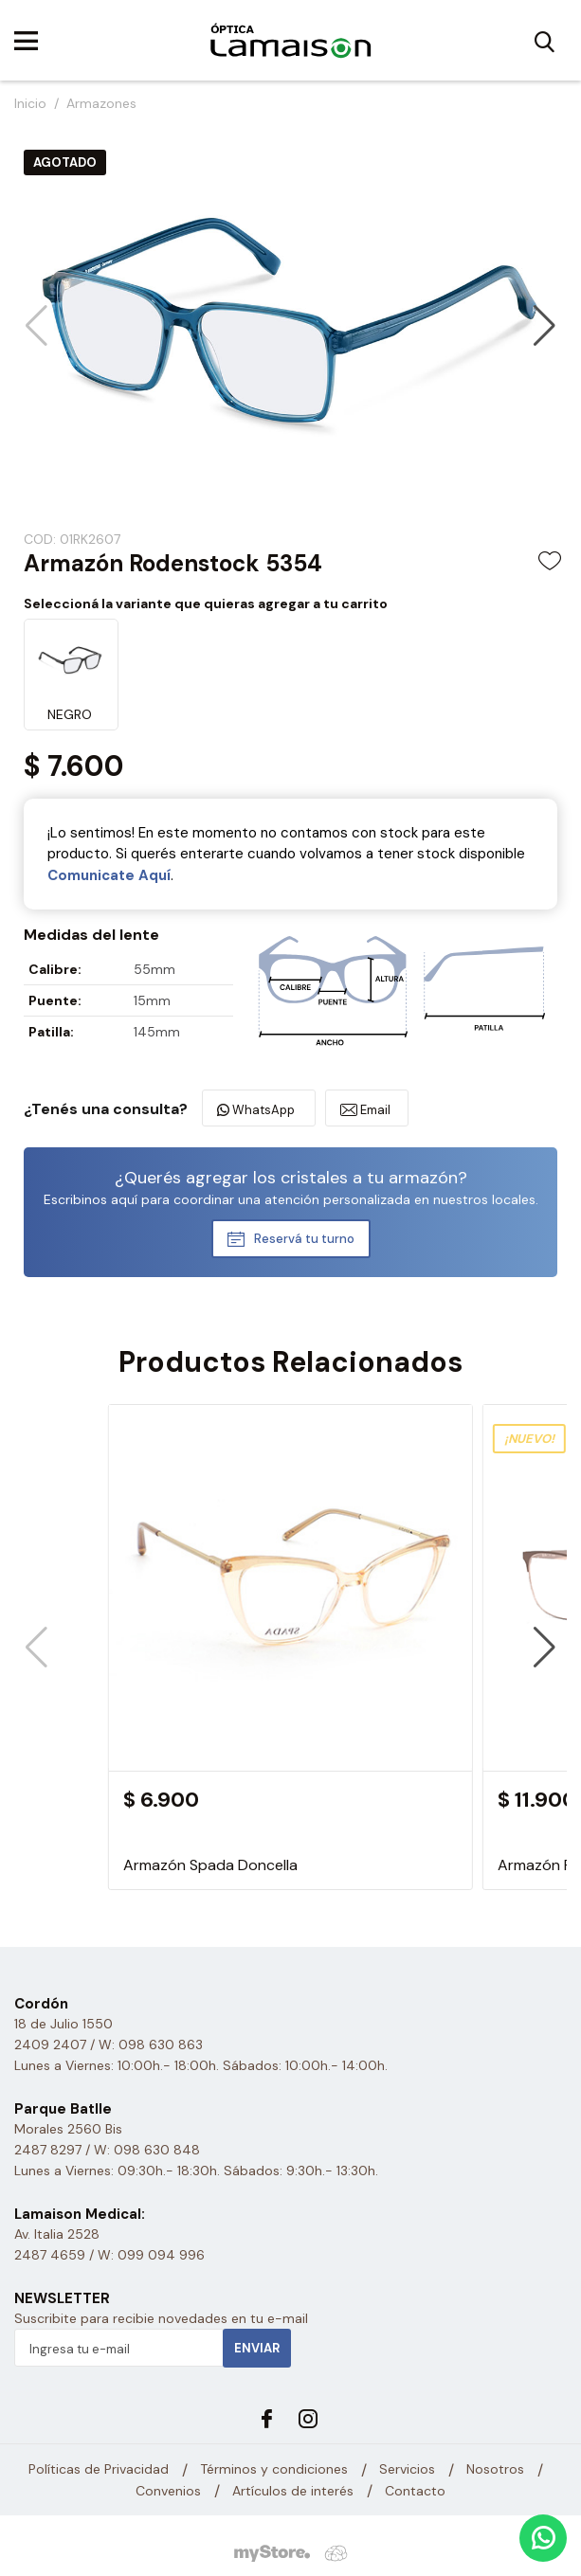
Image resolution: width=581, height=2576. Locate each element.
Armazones (101, 103)
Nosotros (495, 2468)
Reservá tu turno (304, 1239)
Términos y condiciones (274, 2468)
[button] (544, 326)
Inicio (30, 103)
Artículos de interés (293, 2490)
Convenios (168, 2490)
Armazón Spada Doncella (210, 1865)
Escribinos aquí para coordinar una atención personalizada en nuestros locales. (291, 1199)
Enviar (257, 2348)
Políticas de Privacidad (98, 2468)
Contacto (415, 2490)
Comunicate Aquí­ (109, 875)
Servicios (407, 2468)
